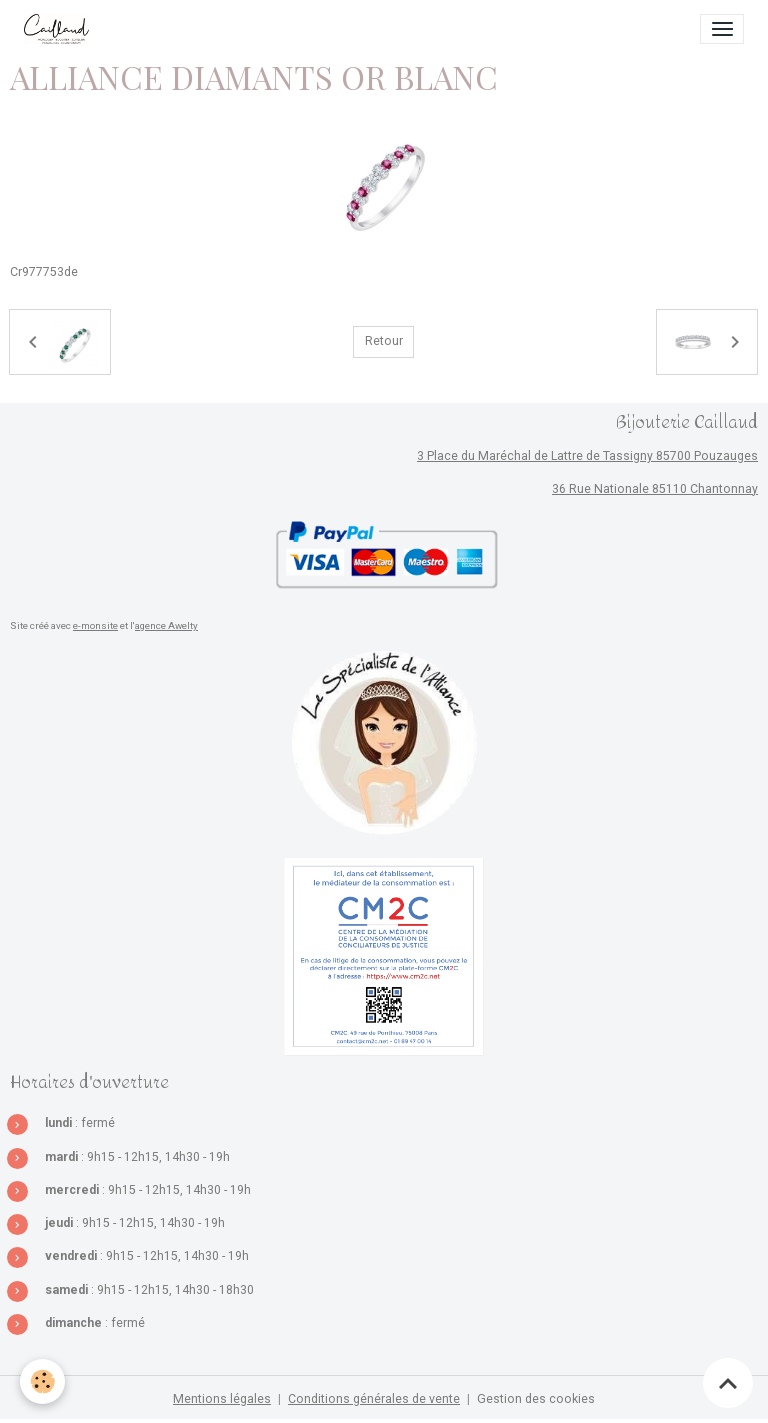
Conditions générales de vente (374, 1399)
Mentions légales (222, 1399)
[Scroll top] (728, 1383)
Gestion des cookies (536, 1399)
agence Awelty (166, 625)
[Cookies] (42, 1381)
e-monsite (95, 625)
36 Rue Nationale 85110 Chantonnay (655, 489)
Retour (384, 341)
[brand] (60, 29)
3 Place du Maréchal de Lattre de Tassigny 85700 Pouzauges (587, 456)
